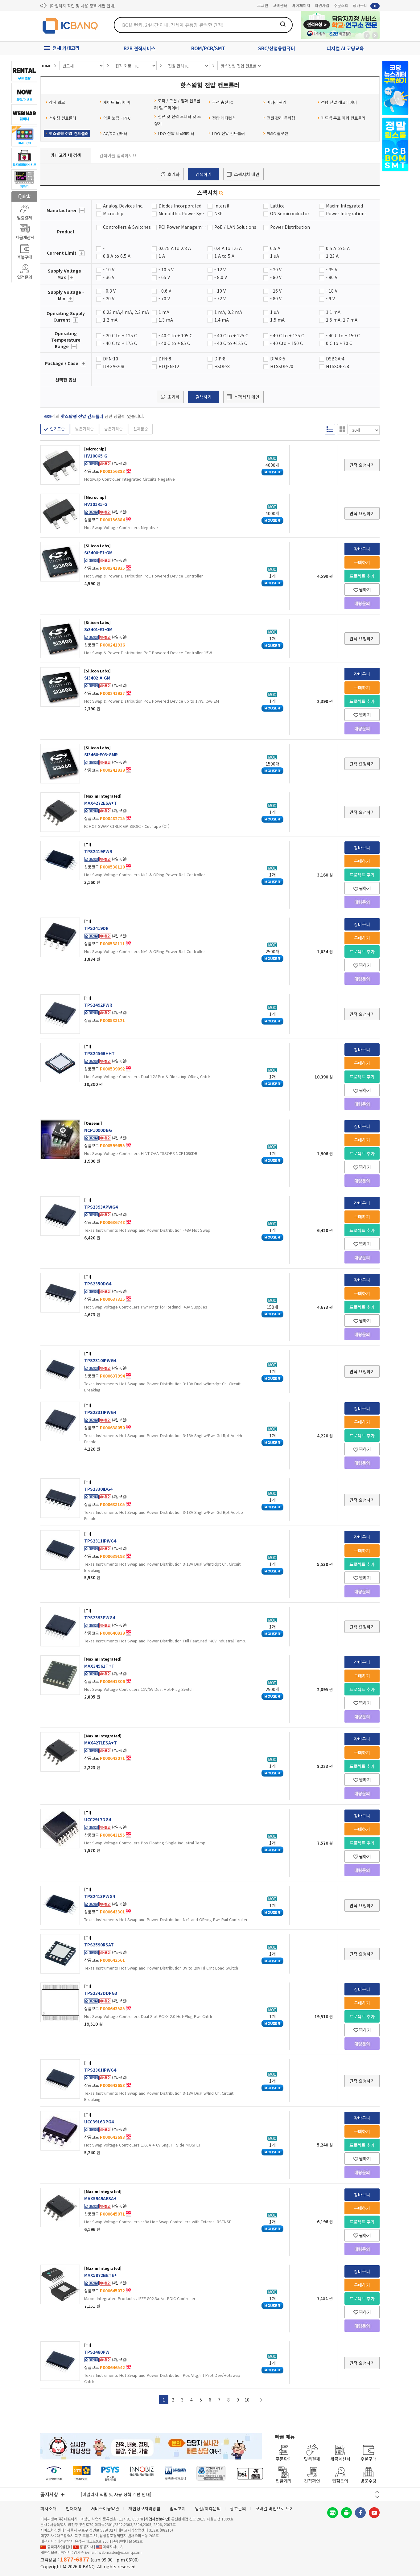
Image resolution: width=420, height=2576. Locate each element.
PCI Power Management (183, 227)
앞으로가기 (375, 35)
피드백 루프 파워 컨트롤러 (341, 118)
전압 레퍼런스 (222, 118)
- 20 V (276, 269)
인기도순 (57, 429)
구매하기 (362, 562)
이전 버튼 (377, 2492)
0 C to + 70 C (339, 343)
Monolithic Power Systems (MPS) (183, 213)
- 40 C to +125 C (230, 343)
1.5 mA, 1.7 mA (341, 320)
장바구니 (366, 5)
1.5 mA (277, 320)
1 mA (164, 312)
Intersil (221, 206)
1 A (162, 256)
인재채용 (74, 2508)
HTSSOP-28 (337, 366)
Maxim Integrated (344, 206)
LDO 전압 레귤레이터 (174, 133)
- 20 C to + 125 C (120, 335)
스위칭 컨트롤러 (60, 118)
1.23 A (332, 256)
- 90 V (331, 277)
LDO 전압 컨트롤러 (226, 133)
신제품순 (140, 429)
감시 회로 (55, 102)
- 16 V (276, 291)
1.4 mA (221, 320)
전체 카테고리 (66, 48)
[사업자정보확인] (157, 2518)
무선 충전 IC (220, 102)
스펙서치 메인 (246, 174)
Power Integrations (346, 213)
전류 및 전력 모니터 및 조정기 (177, 119)
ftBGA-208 (113, 366)
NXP (218, 213)
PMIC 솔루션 (275, 133)
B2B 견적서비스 (139, 48)
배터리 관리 (274, 102)
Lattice (277, 206)
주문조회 (341, 5)
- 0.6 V (165, 291)
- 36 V (108, 277)
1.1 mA (333, 312)
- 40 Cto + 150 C (286, 343)
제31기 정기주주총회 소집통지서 (77, 6)
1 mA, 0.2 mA (228, 312)
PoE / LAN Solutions (235, 227)
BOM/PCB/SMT (208, 48)
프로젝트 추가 (362, 576)
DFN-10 (110, 358)
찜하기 (362, 589)
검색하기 (204, 174)
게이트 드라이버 (115, 102)
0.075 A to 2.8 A (175, 248)
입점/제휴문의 (208, 2508)
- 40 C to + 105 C (175, 335)
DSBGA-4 (335, 358)
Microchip (113, 213)
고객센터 (280, 5)
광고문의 (238, 2508)
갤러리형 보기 (342, 429)
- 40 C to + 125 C (231, 335)
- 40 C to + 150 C (343, 335)
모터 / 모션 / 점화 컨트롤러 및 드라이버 (177, 104)
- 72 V (220, 298)
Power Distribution (290, 227)
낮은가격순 (84, 429)
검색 (282, 24)
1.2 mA (110, 320)
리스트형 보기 (330, 429)
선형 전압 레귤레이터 (337, 102)
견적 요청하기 (362, 465)
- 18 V (331, 291)
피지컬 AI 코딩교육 (345, 48)
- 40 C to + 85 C (174, 343)
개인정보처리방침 (144, 2508)
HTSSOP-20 (281, 366)
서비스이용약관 (105, 2508)
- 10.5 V (166, 269)
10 (247, 2400)
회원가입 (322, 5)
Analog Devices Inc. (123, 206)
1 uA (274, 256)
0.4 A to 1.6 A (228, 248)
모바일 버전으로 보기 (274, 2508)
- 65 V (164, 277)
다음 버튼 (377, 2497)
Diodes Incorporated (180, 206)
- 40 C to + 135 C (287, 335)
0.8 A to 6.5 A (116, 256)
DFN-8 (165, 358)
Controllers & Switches (127, 227)
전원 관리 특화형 (279, 118)
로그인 (262, 5)
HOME (45, 65)
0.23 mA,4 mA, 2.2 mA (126, 312)
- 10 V (108, 269)
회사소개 (48, 2508)
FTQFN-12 (169, 366)
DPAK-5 (277, 358)
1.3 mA (166, 320)
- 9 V (330, 298)
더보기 (82, 210)
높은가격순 (113, 429)
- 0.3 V (109, 291)
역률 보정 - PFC (115, 118)
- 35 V (331, 269)
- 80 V (276, 277)
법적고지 (178, 2508)
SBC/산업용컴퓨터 (276, 48)
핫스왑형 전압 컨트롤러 (67, 133)
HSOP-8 (222, 366)
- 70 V (164, 298)
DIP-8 (219, 358)
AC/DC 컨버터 (113, 133)
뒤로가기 (367, 35)
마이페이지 (301, 5)
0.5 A (275, 248)
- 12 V (220, 269)
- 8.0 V (220, 277)
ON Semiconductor (289, 213)
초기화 (173, 174)
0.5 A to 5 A (338, 248)
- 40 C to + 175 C (120, 343)
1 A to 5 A (224, 256)
